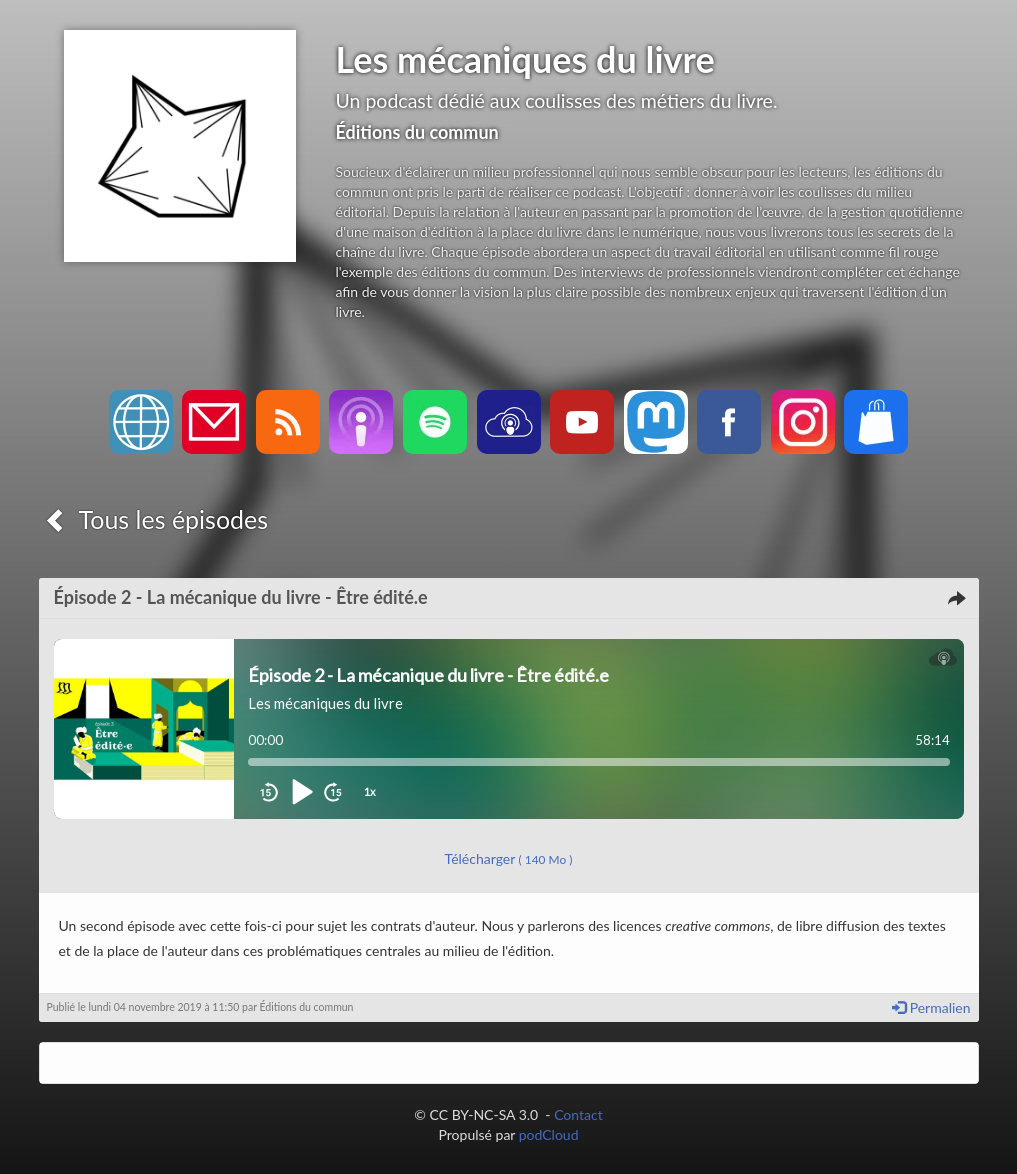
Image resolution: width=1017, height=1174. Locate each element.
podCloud (549, 1134)
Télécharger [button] (509, 858)
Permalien (931, 1007)
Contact (578, 1114)
